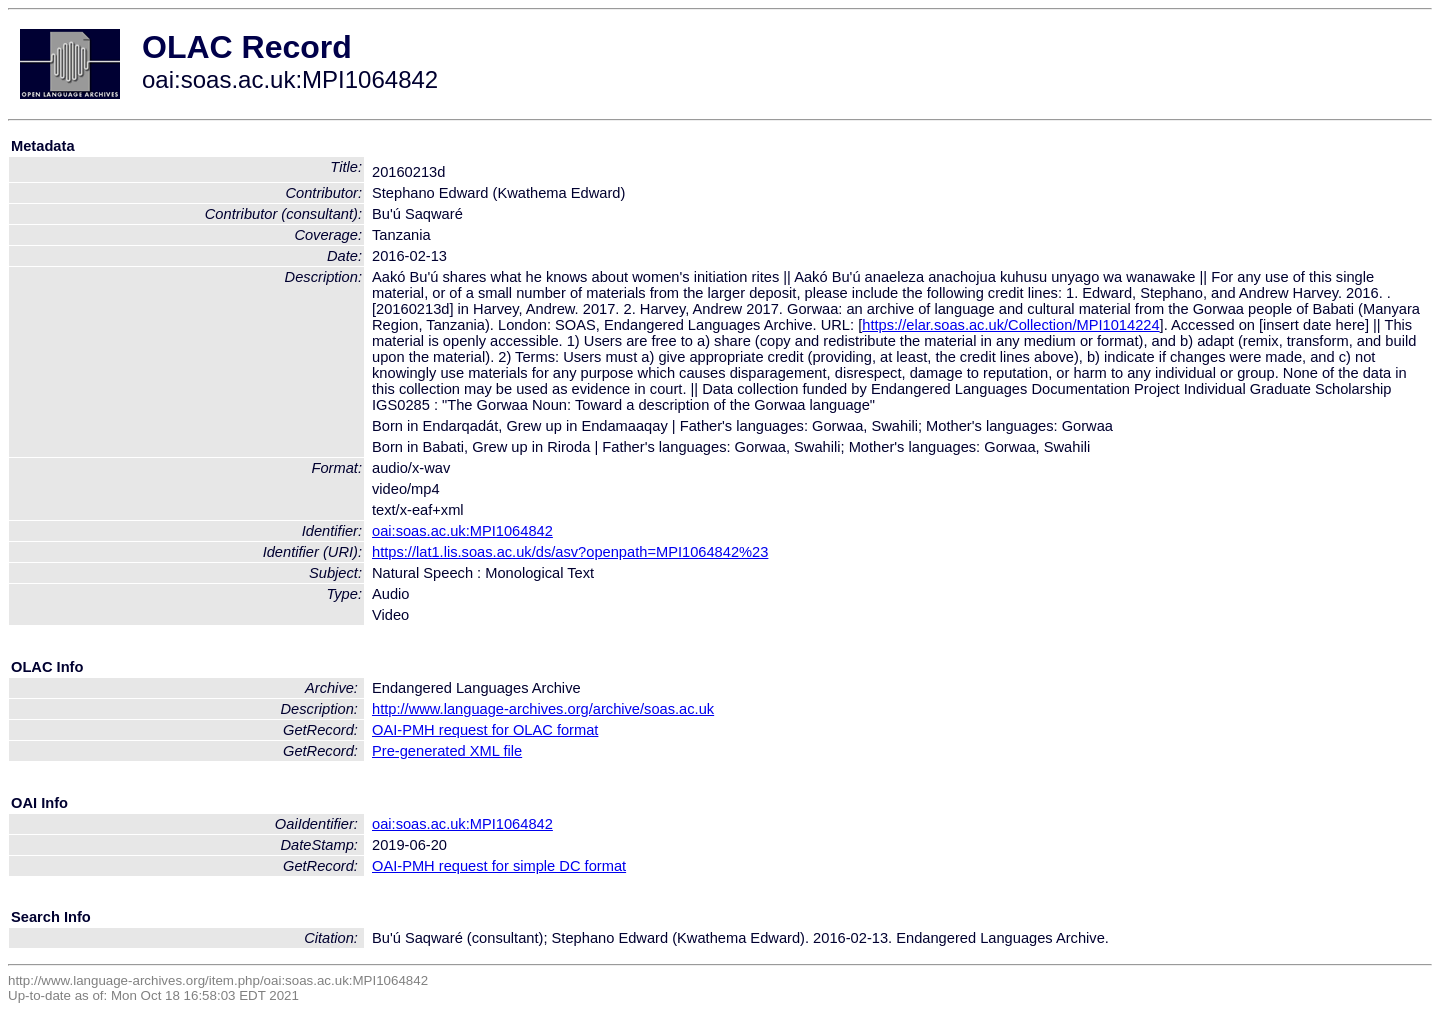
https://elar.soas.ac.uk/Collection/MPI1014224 (1010, 325)
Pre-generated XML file (447, 751)
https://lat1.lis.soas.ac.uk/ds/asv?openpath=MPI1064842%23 (570, 552)
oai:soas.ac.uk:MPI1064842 (462, 531)
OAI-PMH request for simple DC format (499, 866)
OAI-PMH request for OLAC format (485, 730)
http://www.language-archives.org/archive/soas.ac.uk (543, 709)
